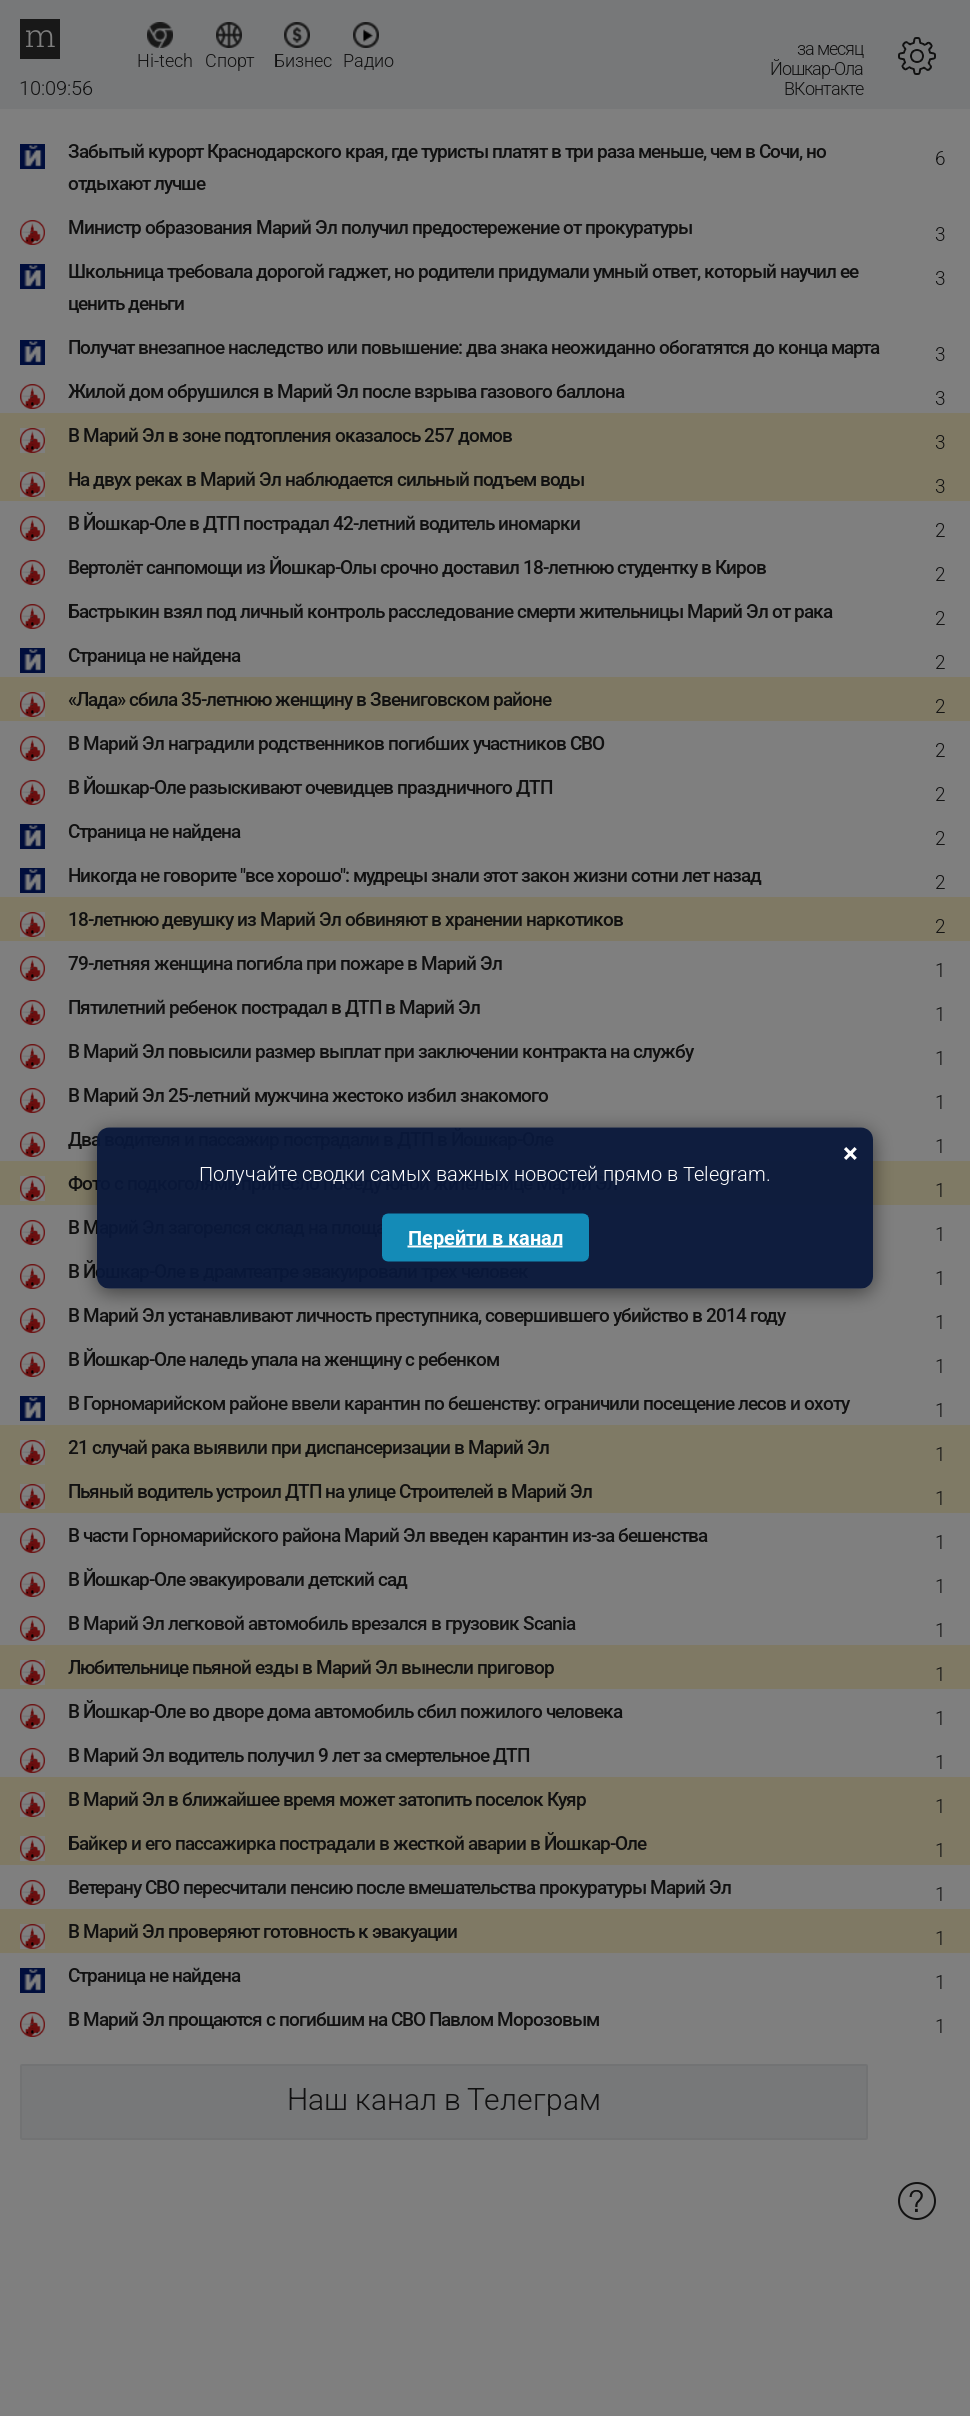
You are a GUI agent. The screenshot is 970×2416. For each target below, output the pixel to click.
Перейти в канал (485, 1238)
